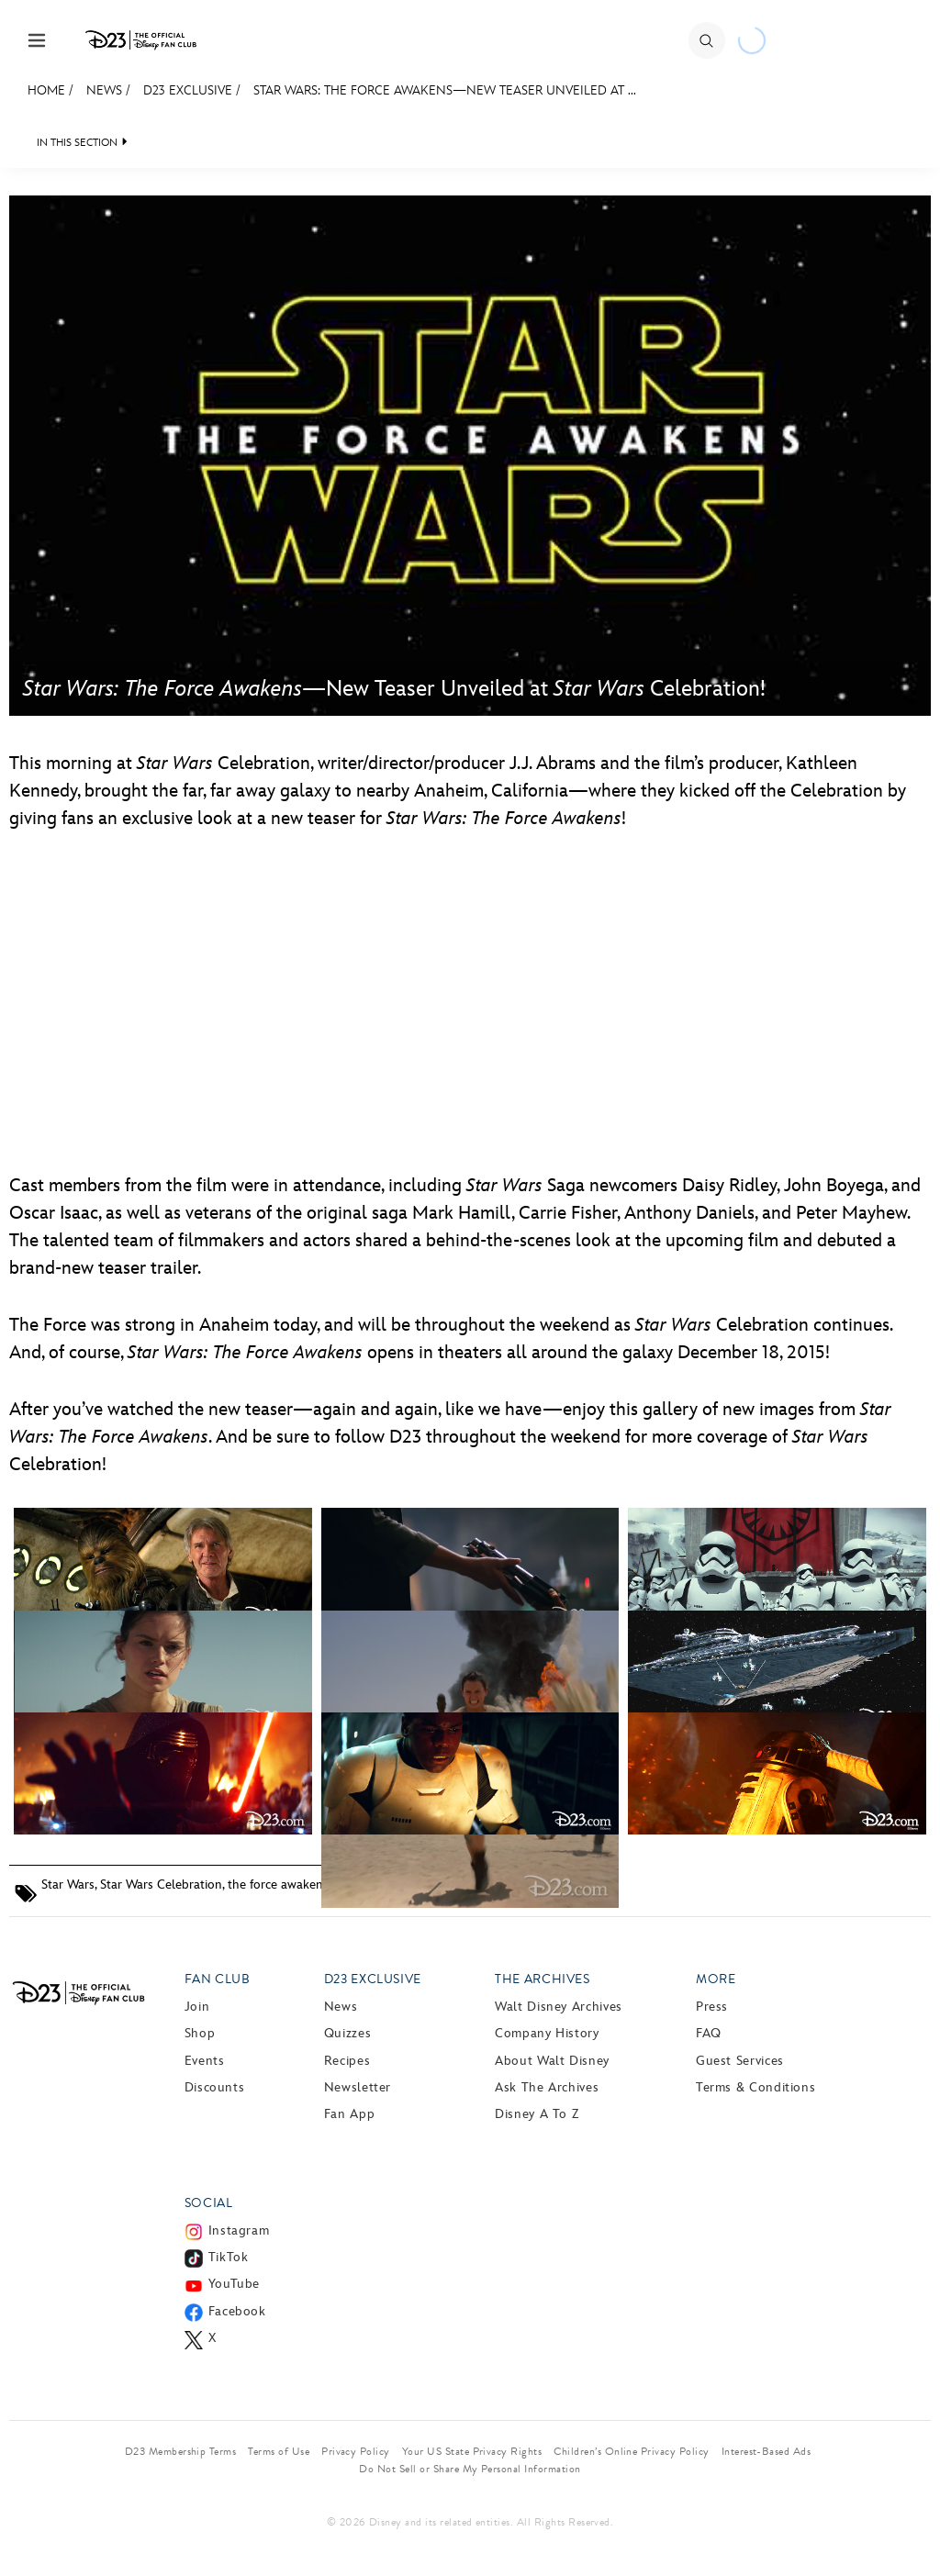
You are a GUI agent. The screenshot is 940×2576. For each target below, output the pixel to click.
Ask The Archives (547, 2087)
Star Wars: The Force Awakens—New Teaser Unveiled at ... (444, 90)
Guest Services (740, 2061)
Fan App (349, 2114)
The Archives (542, 1979)
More (716, 1979)
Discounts (215, 2087)
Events (205, 2061)
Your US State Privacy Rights (472, 2451)
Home (46, 90)
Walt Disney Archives (558, 2006)
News (104, 90)
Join (197, 2006)
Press (712, 2006)
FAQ (709, 2033)
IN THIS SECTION (77, 143)
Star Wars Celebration (161, 1884)
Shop (200, 2033)
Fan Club (218, 1979)
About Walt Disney (552, 2061)
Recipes (347, 2061)
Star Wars (68, 1884)
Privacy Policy (355, 2451)
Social (209, 2203)
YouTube (234, 2284)
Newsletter (357, 2087)
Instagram (239, 2230)
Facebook (237, 2311)
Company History (547, 2033)
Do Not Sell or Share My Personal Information (469, 2468)
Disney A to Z (536, 2114)
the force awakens (278, 1884)
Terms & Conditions (756, 2087)
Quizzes (347, 2033)
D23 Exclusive (187, 90)
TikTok (228, 2257)
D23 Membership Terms (181, 2451)
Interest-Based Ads (766, 2451)
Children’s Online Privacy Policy (631, 2451)
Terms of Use (278, 2451)
